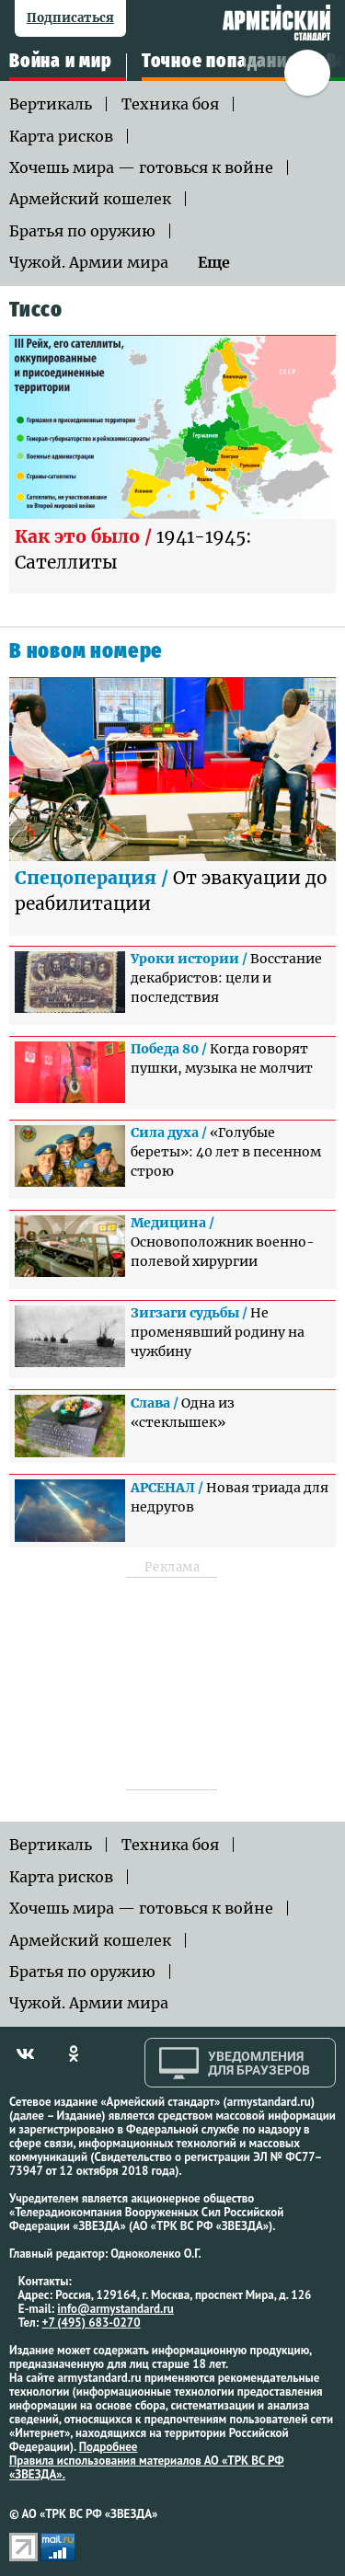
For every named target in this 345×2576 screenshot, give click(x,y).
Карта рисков (61, 136)
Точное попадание (219, 62)
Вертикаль (50, 104)
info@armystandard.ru (115, 2309)
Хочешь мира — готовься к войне (141, 167)
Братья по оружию (82, 231)
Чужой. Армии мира (88, 262)
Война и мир (60, 62)
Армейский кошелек (90, 198)
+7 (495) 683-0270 (91, 2322)
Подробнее (108, 2447)
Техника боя (170, 104)
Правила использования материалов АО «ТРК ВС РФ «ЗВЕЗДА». (146, 2467)
